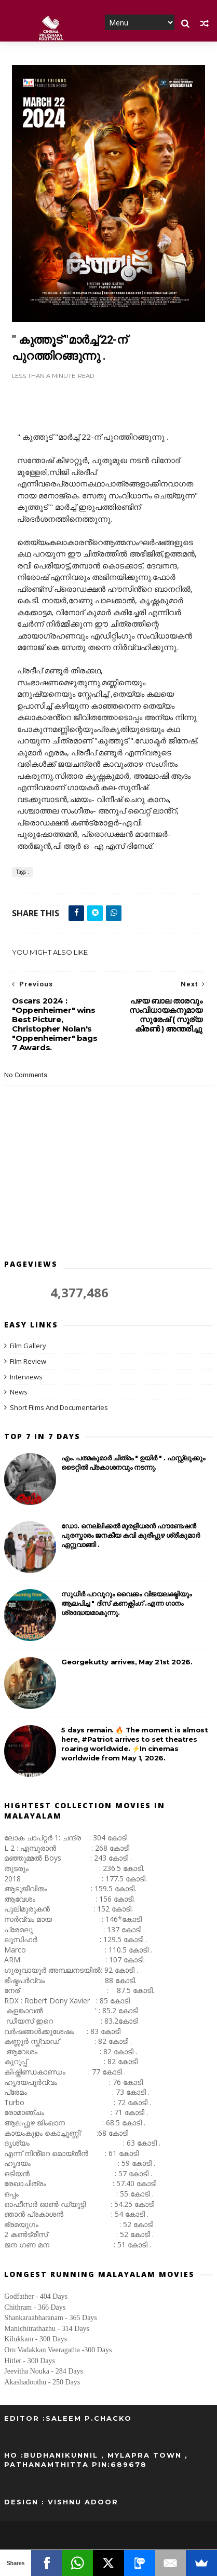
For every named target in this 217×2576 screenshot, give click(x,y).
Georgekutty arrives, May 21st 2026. (126, 1662)
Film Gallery (28, 1346)
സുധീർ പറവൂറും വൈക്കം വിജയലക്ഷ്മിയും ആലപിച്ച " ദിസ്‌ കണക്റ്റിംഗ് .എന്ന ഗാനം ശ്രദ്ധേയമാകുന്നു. (126, 1603)
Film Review (28, 1361)
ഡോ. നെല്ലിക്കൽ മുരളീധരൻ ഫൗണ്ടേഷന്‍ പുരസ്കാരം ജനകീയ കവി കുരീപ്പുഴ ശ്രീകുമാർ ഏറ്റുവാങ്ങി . (130, 1535)
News (19, 1392)
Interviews (26, 1376)
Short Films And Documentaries (59, 1408)
